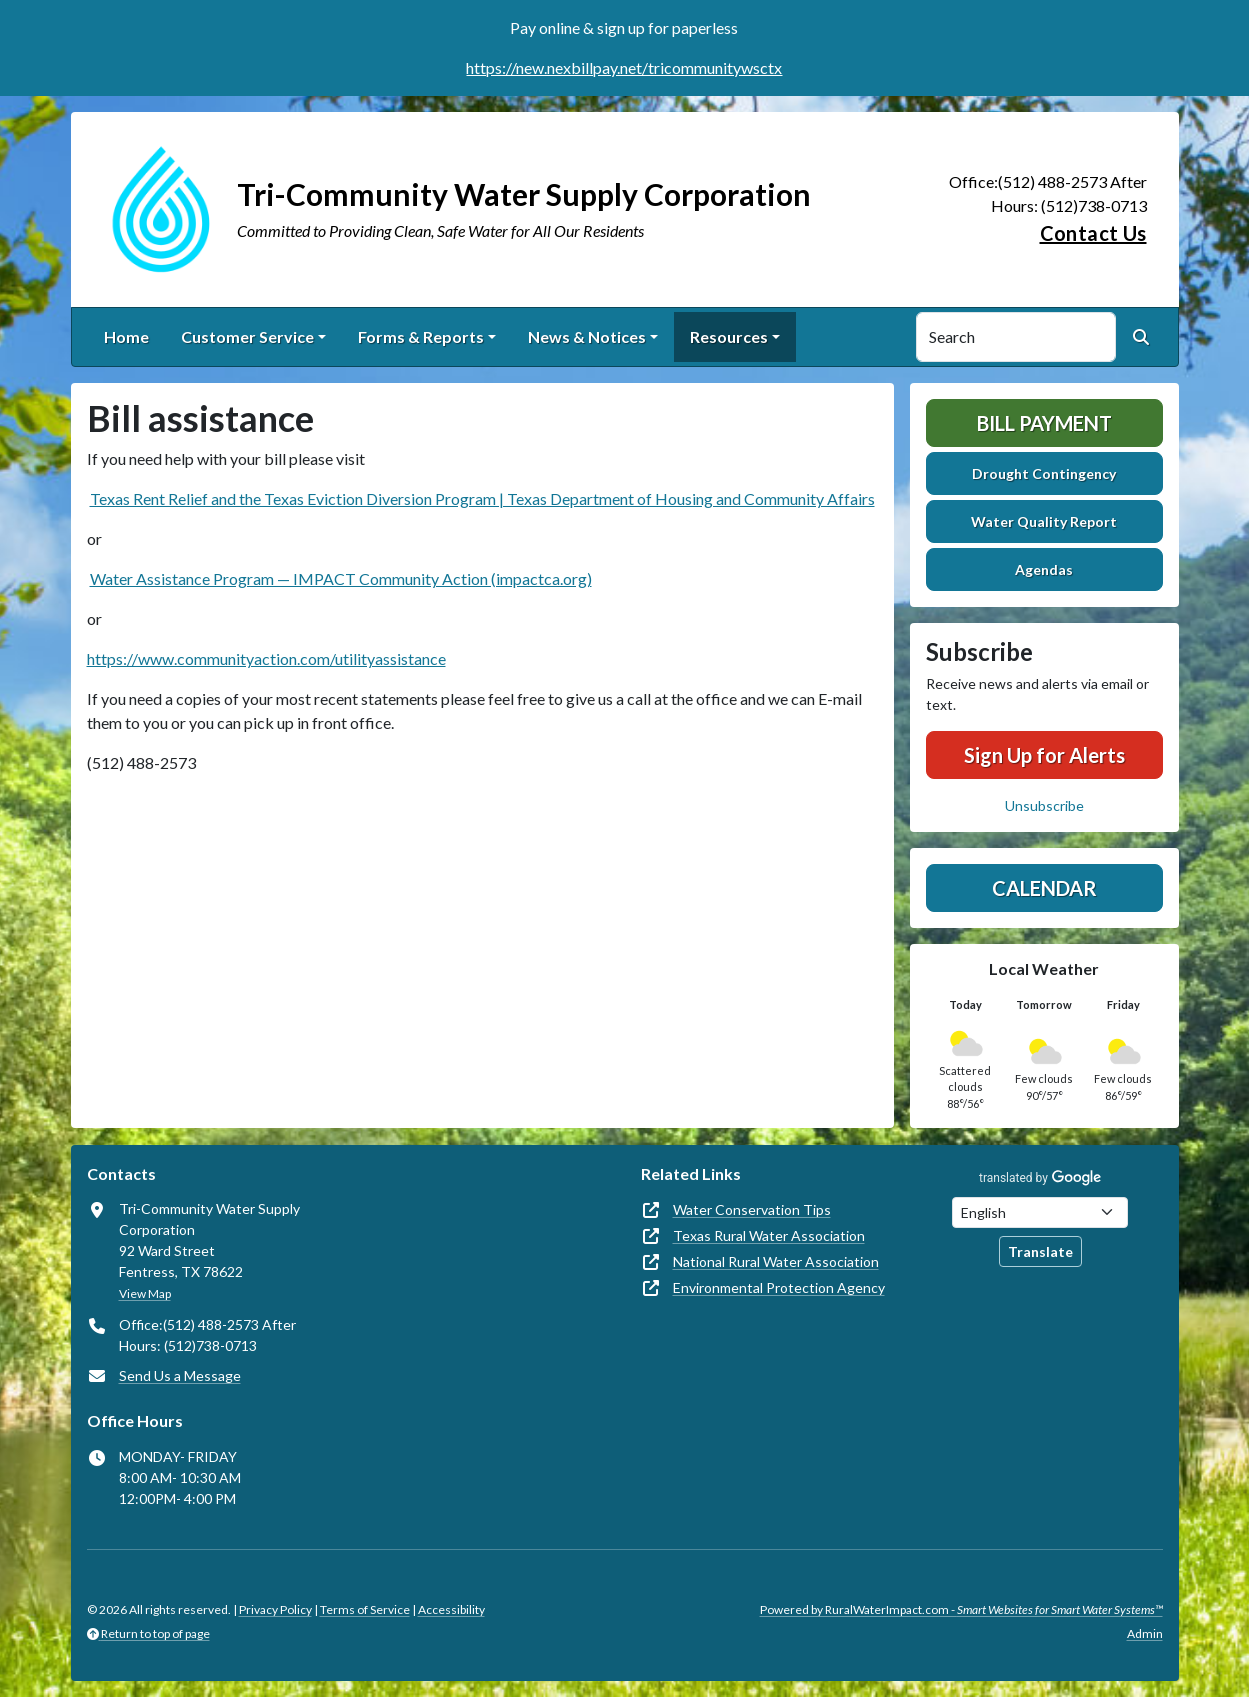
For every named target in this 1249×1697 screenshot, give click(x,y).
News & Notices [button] (587, 336)
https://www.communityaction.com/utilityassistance (266, 658)
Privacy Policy (275, 1609)
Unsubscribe (1044, 805)
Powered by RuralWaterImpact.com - (961, 1609)
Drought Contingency (1044, 473)
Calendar (1044, 888)
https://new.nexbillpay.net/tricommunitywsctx (624, 67)
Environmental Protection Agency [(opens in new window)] (779, 1287)
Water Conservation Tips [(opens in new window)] (752, 1209)
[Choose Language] (1040, 1212)
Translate (1040, 1251)
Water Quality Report (1044, 521)
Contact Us (1093, 233)
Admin (1145, 1633)
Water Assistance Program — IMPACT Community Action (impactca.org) (341, 578)
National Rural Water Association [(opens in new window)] (776, 1261)
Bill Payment (1044, 423)
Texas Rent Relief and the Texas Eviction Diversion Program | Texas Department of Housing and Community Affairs (482, 498)
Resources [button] (729, 336)
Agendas (1044, 569)
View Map (145, 1293)
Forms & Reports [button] (421, 336)
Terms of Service (365, 1609)
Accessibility (451, 1609)
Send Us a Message (180, 1375)
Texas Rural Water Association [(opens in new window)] (769, 1235)
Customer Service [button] (247, 336)
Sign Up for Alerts (1044, 755)
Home (126, 336)
